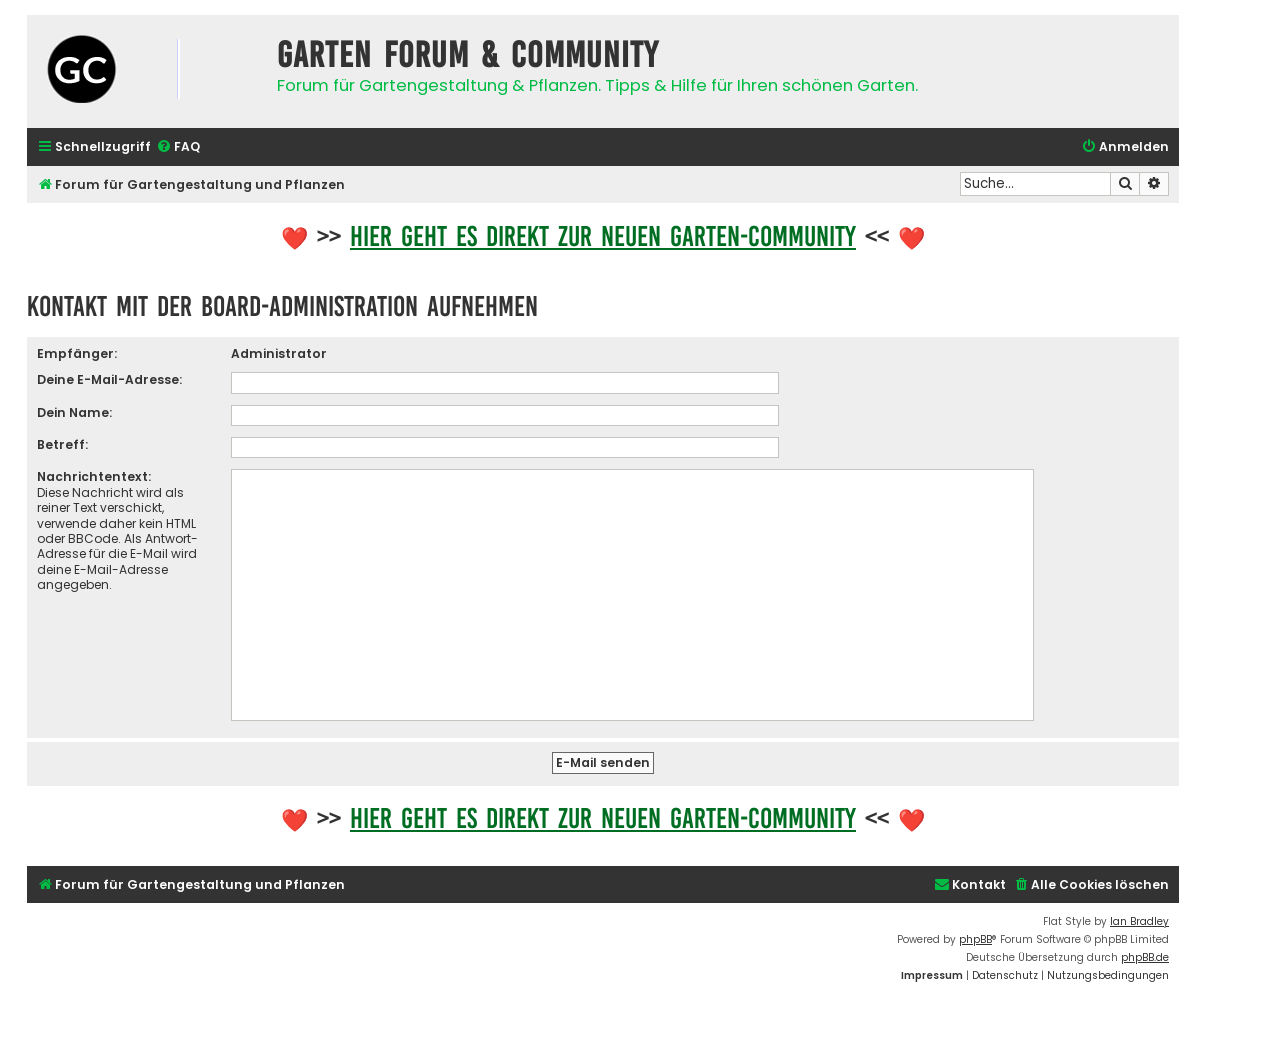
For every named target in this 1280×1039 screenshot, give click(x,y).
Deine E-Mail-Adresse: (109, 379)
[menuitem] (178, 147)
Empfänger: (77, 353)
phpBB (975, 939)
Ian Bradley (1139, 921)
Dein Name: (74, 412)
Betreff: (62, 444)
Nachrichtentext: (94, 476)
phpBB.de (1145, 957)
